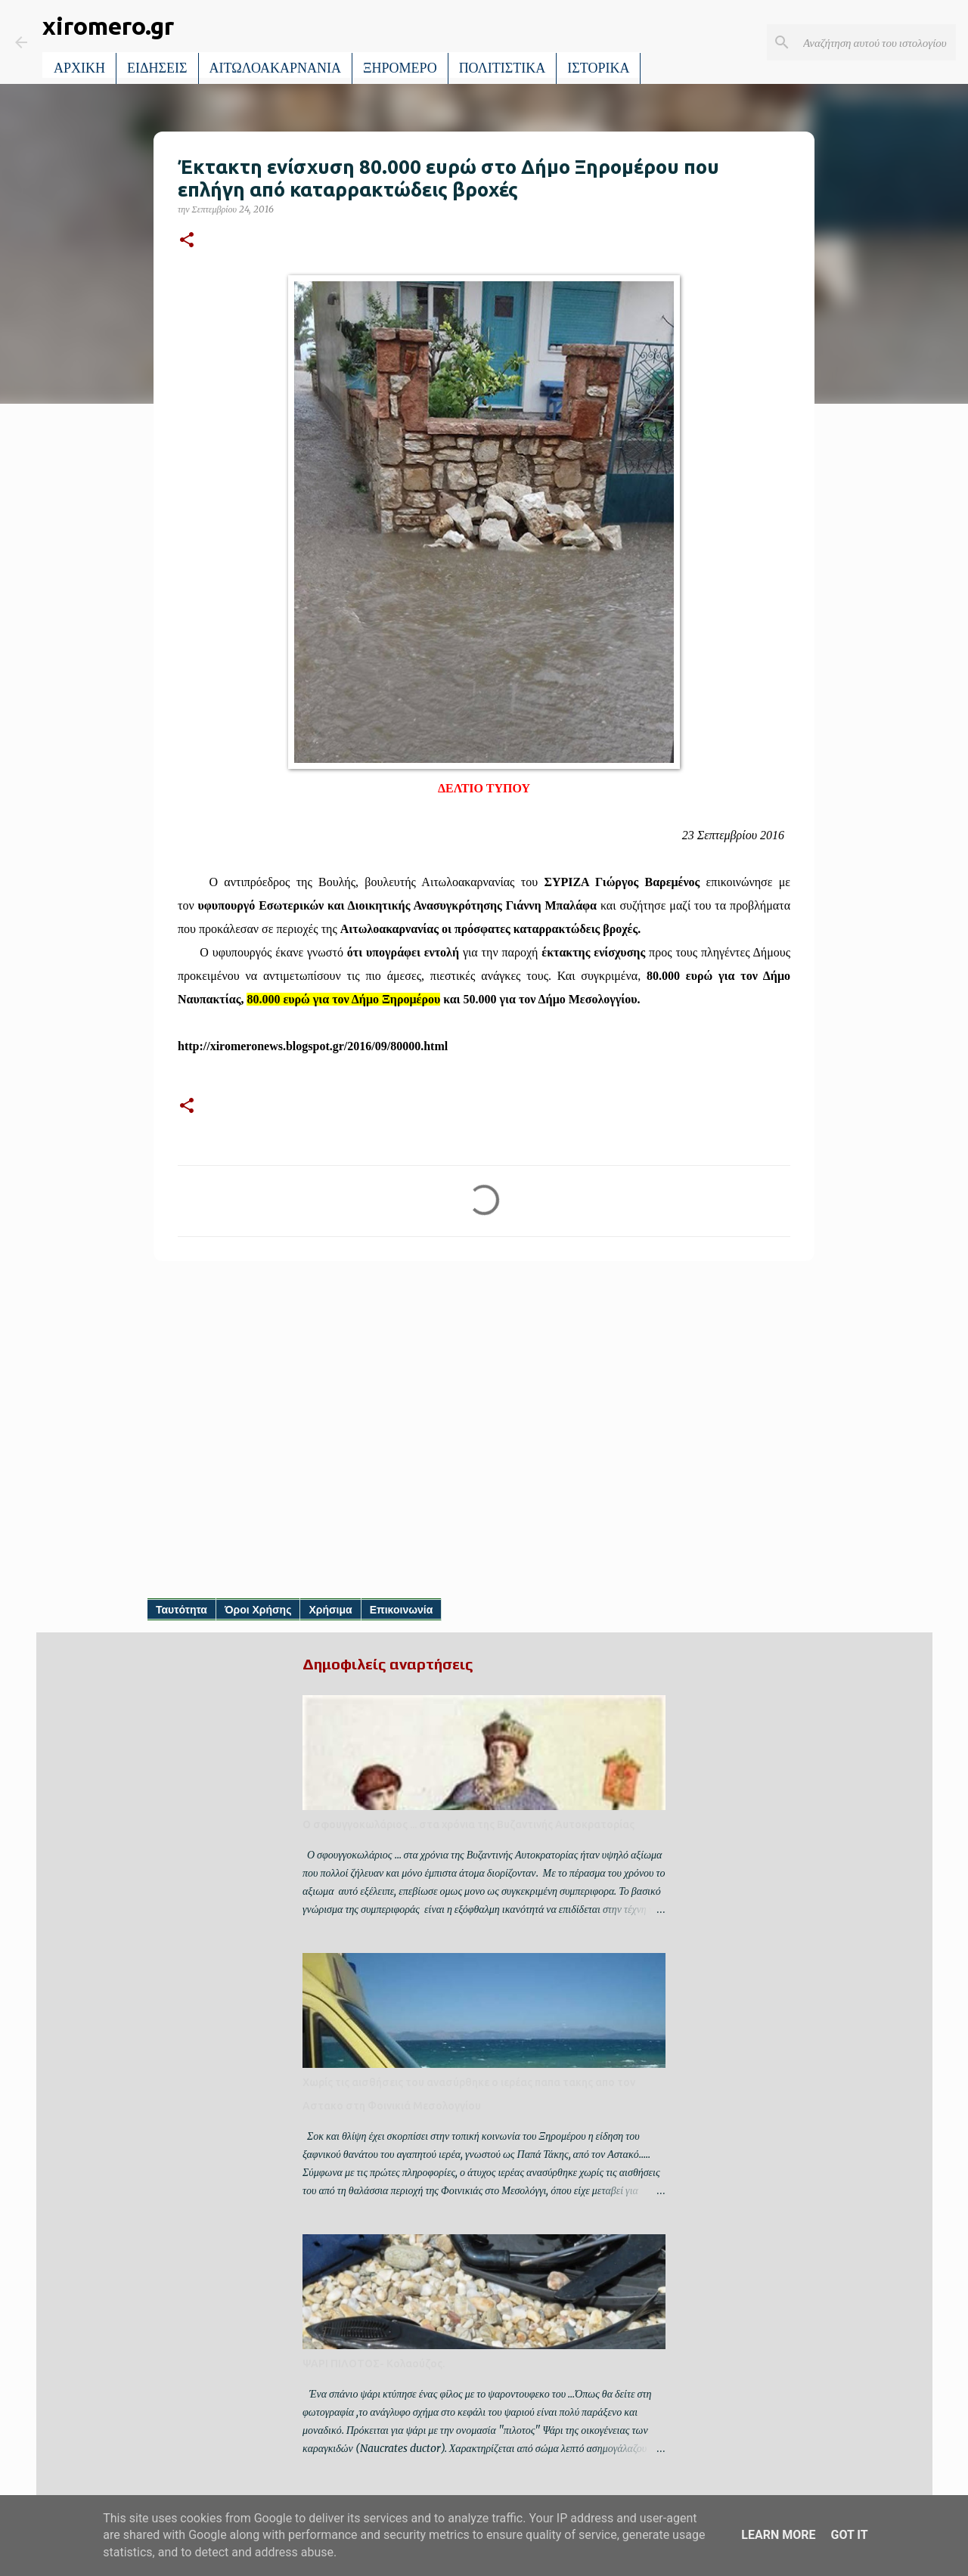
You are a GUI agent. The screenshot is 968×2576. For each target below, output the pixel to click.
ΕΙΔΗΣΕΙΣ (157, 68)
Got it (848, 2535)
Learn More (778, 2535)
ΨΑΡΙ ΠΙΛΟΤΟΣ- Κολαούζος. (373, 2363)
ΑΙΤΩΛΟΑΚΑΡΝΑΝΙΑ (275, 68)
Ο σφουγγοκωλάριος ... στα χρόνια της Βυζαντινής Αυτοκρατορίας (468, 1824)
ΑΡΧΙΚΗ (79, 68)
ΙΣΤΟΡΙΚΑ (598, 68)
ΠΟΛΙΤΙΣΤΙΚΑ (502, 68)
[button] (187, 241)
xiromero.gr (108, 25)
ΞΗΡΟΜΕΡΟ (400, 68)
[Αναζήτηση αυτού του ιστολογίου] (876, 42)
